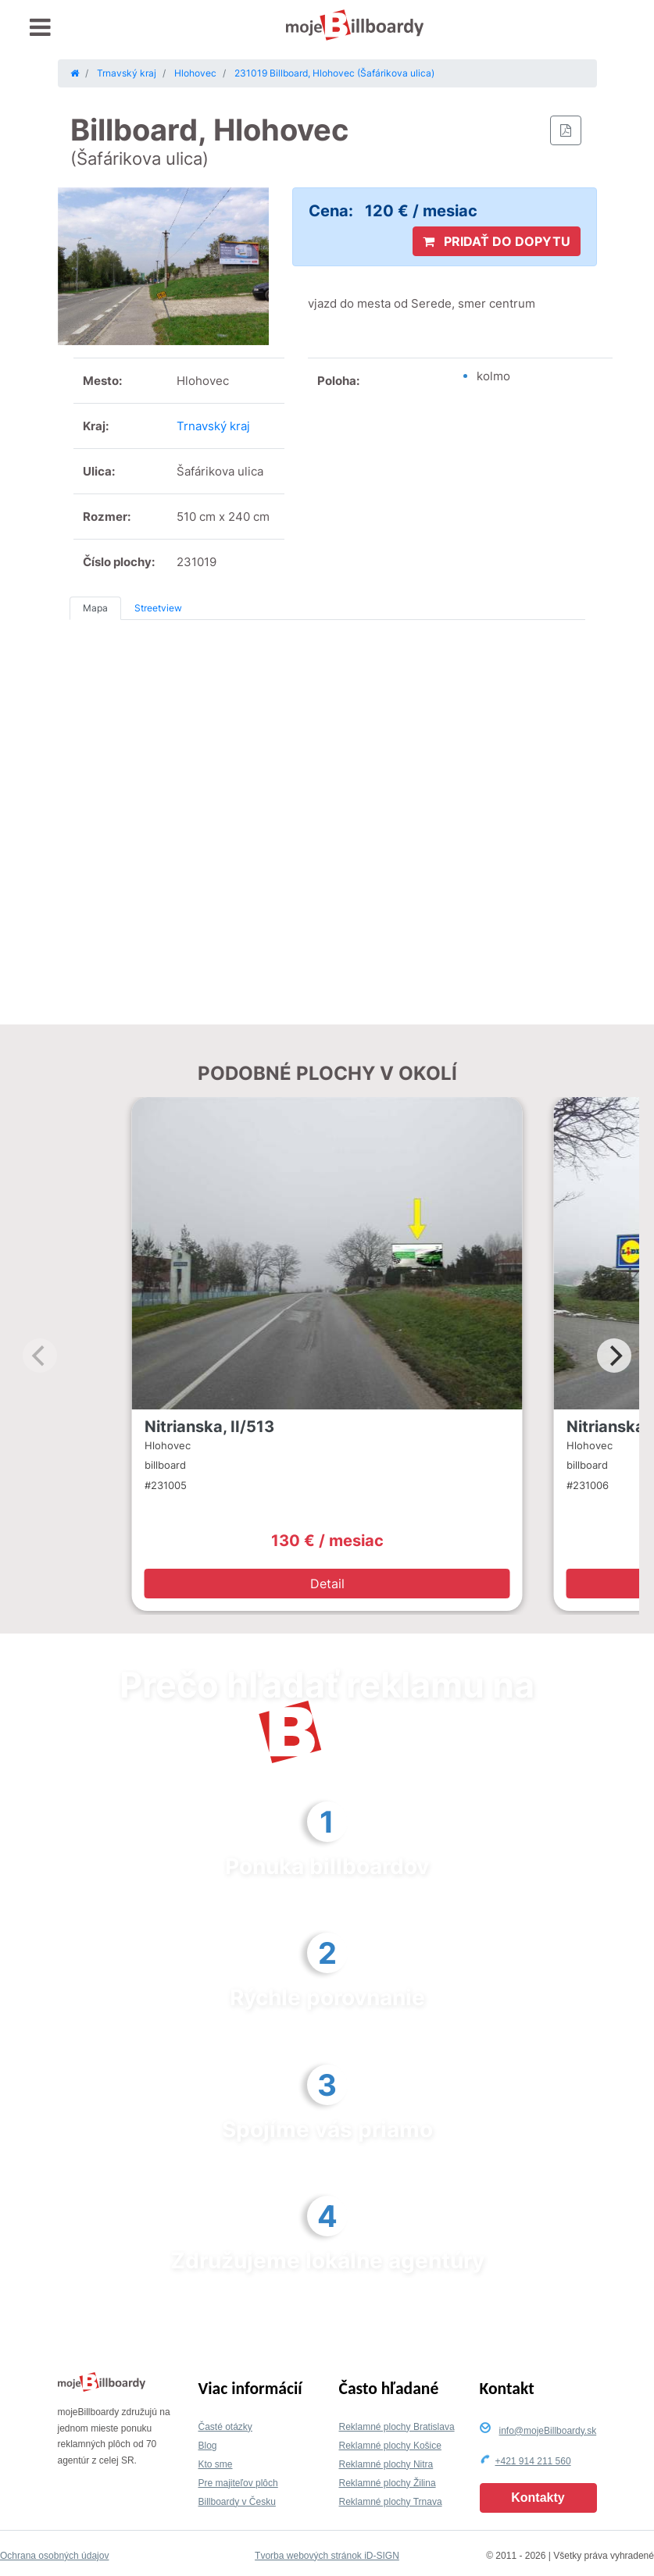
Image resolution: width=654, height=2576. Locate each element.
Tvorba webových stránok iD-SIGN (327, 2555)
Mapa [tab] (95, 608)
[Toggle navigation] (40, 27)
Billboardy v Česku (237, 2501)
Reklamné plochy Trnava (390, 2501)
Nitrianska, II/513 (209, 1426)
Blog (207, 2445)
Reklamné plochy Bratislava (397, 2426)
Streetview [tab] (158, 608)
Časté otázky (225, 2426)
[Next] (614, 1355)
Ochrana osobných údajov (54, 2555)
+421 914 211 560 (533, 2461)
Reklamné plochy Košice (390, 2445)
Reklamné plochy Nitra (386, 2464)
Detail (327, 1583)
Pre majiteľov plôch (238, 2483)
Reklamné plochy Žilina (387, 2483)
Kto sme (215, 2464)
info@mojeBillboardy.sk (548, 2430)
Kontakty (537, 2497)
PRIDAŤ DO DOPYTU (496, 241)
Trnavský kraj (213, 426)
